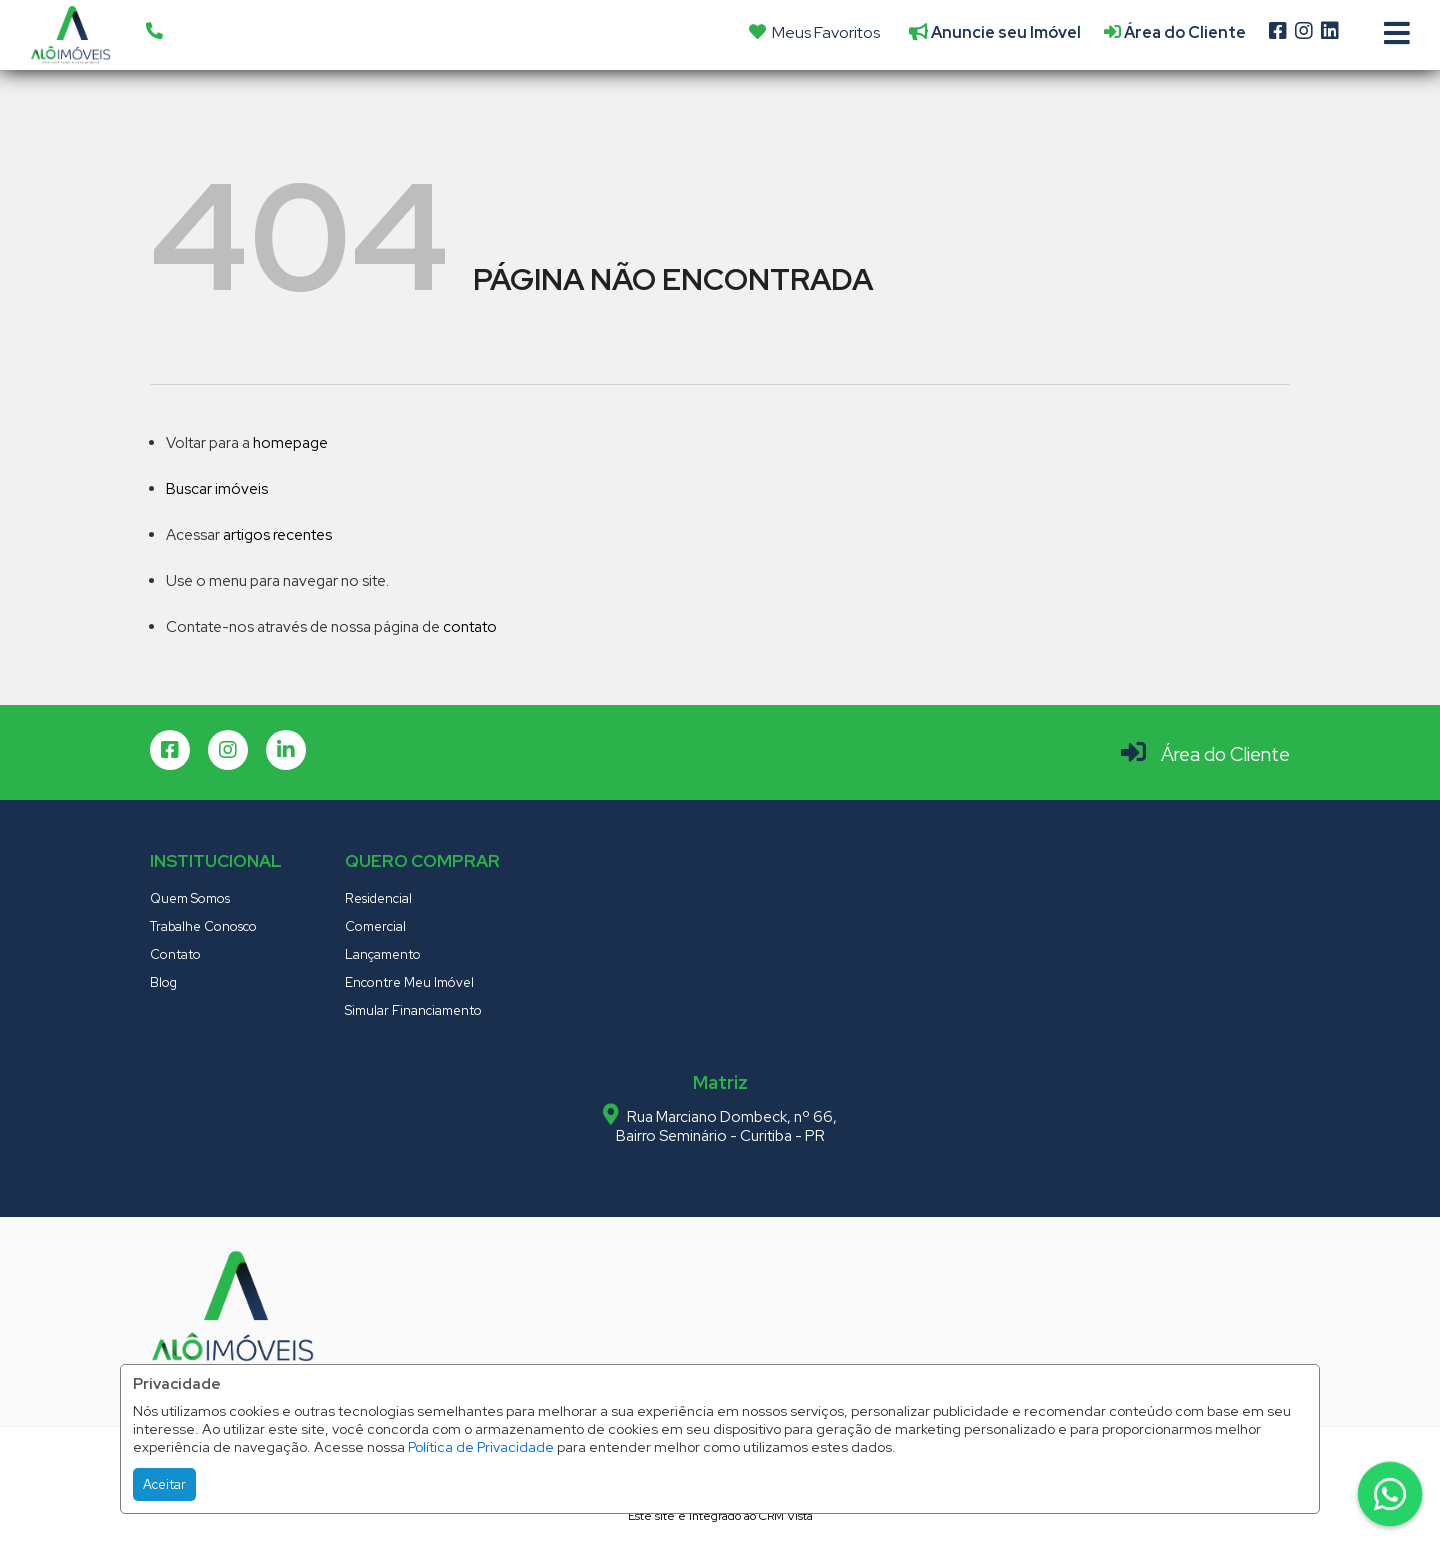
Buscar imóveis (217, 489)
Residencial (378, 898)
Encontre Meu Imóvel (409, 982)
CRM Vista (786, 1516)
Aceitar (164, 1484)
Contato (175, 954)
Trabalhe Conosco (203, 926)
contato (470, 627)
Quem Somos (190, 898)
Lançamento (383, 954)
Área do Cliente (1225, 754)
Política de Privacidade (481, 1447)
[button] (281, 31)
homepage (290, 443)
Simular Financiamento (413, 1010)
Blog (163, 982)
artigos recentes (277, 535)
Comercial (375, 926)
